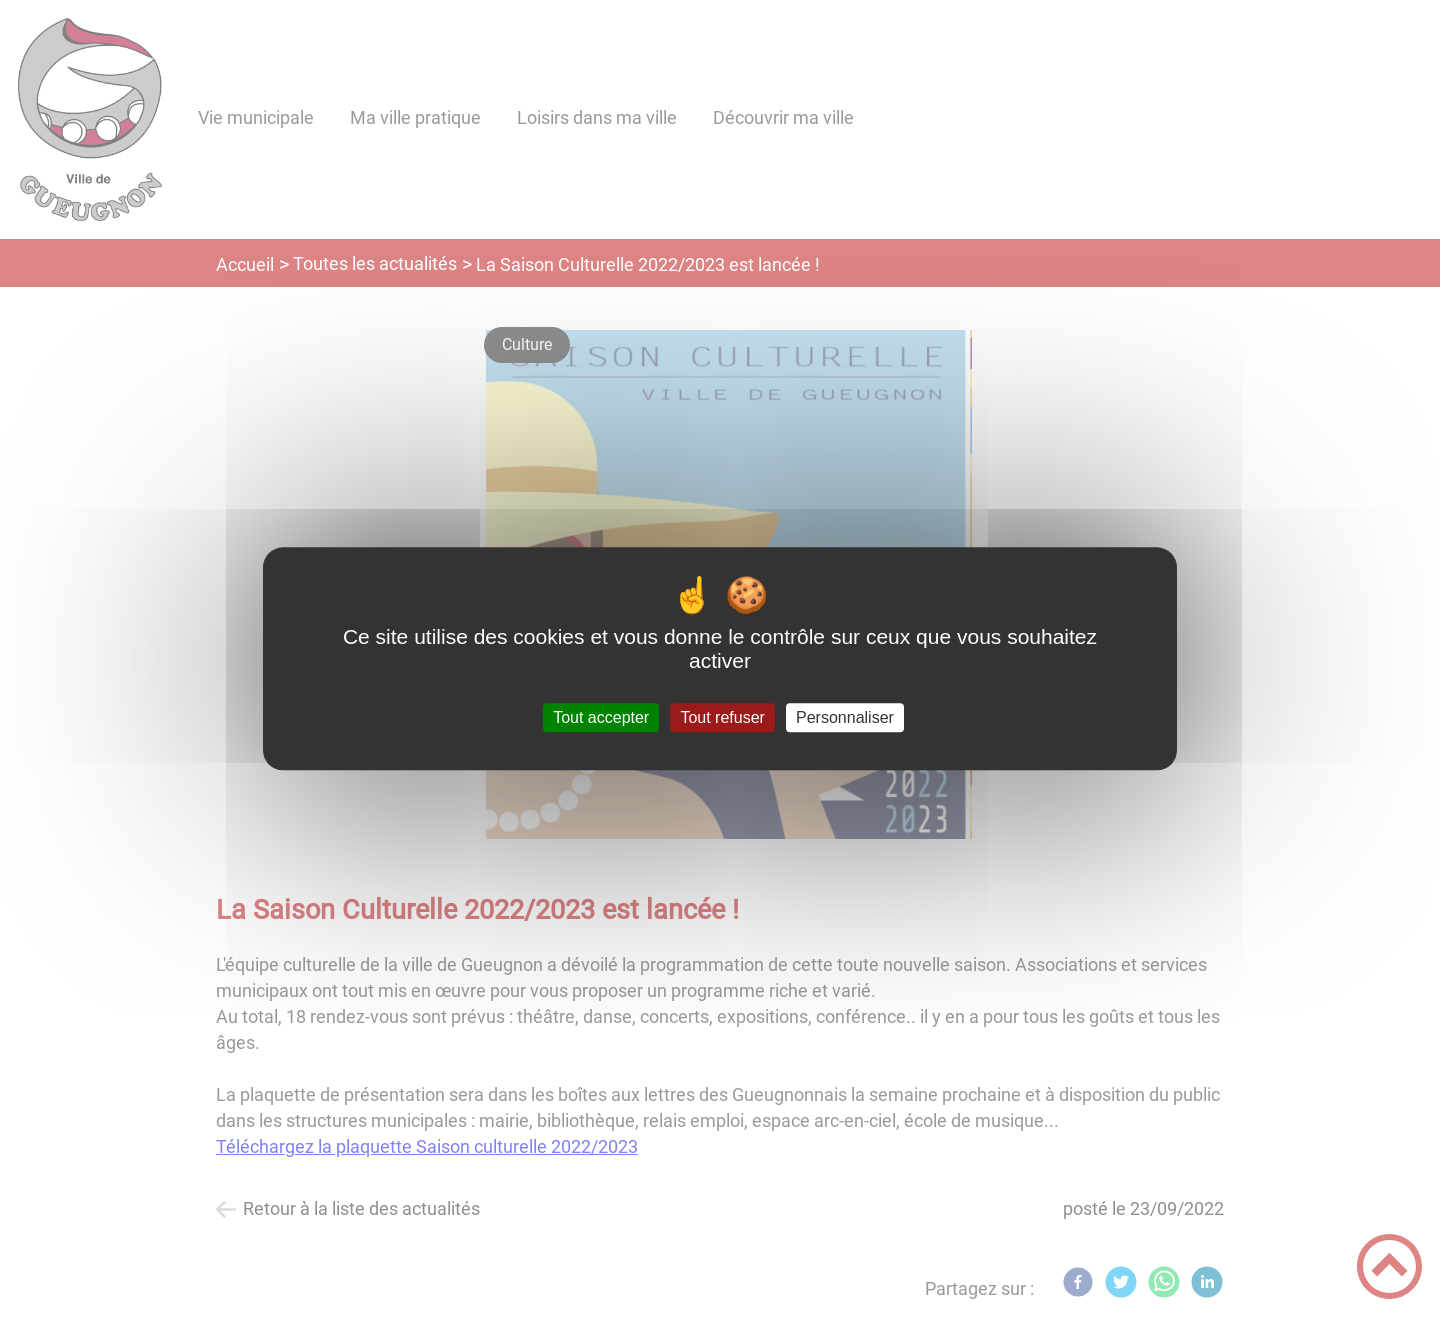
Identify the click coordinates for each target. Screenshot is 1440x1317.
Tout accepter (601, 717)
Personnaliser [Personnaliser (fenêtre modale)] (845, 717)
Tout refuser (722, 717)
